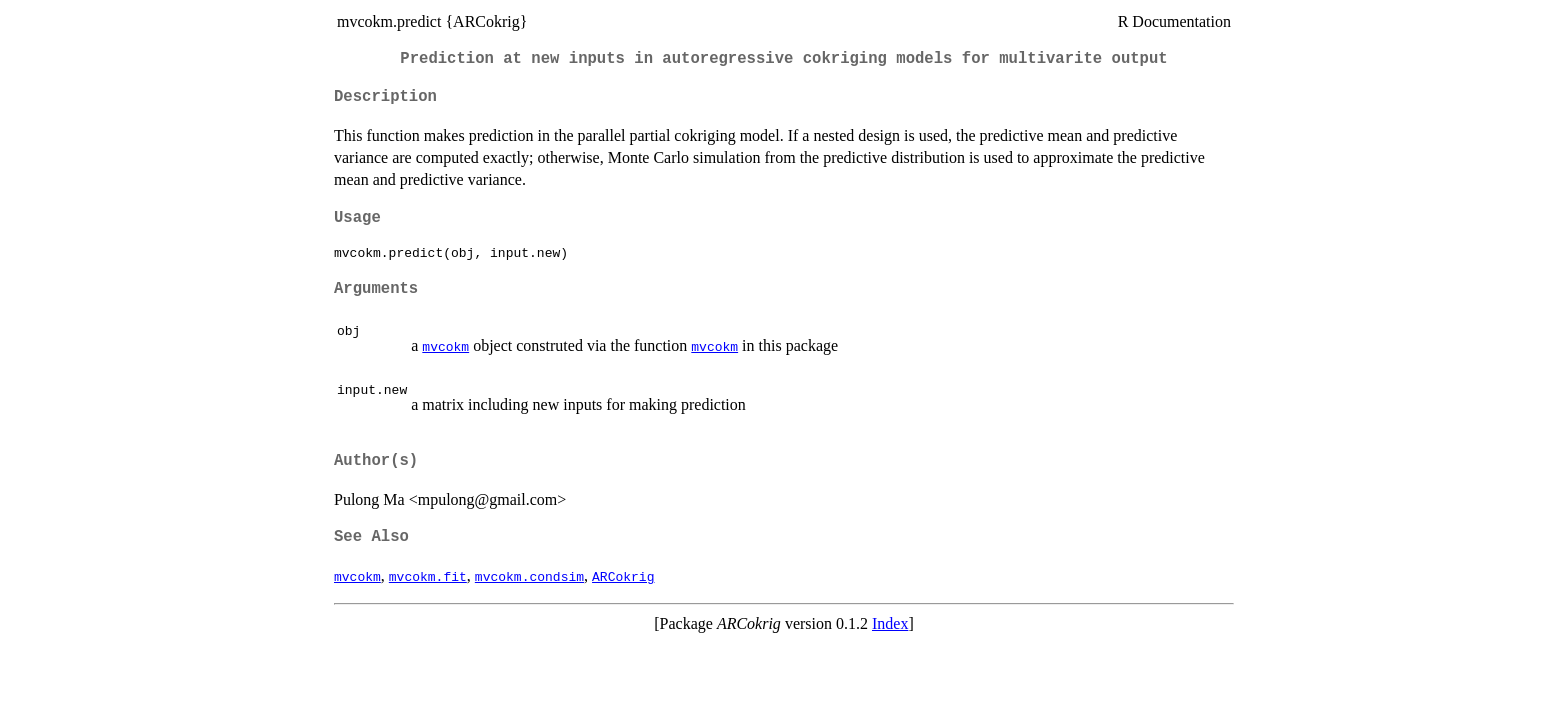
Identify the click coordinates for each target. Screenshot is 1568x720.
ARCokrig (623, 576)
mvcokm (445, 346)
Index (890, 623)
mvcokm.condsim (529, 576)
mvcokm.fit (428, 576)
